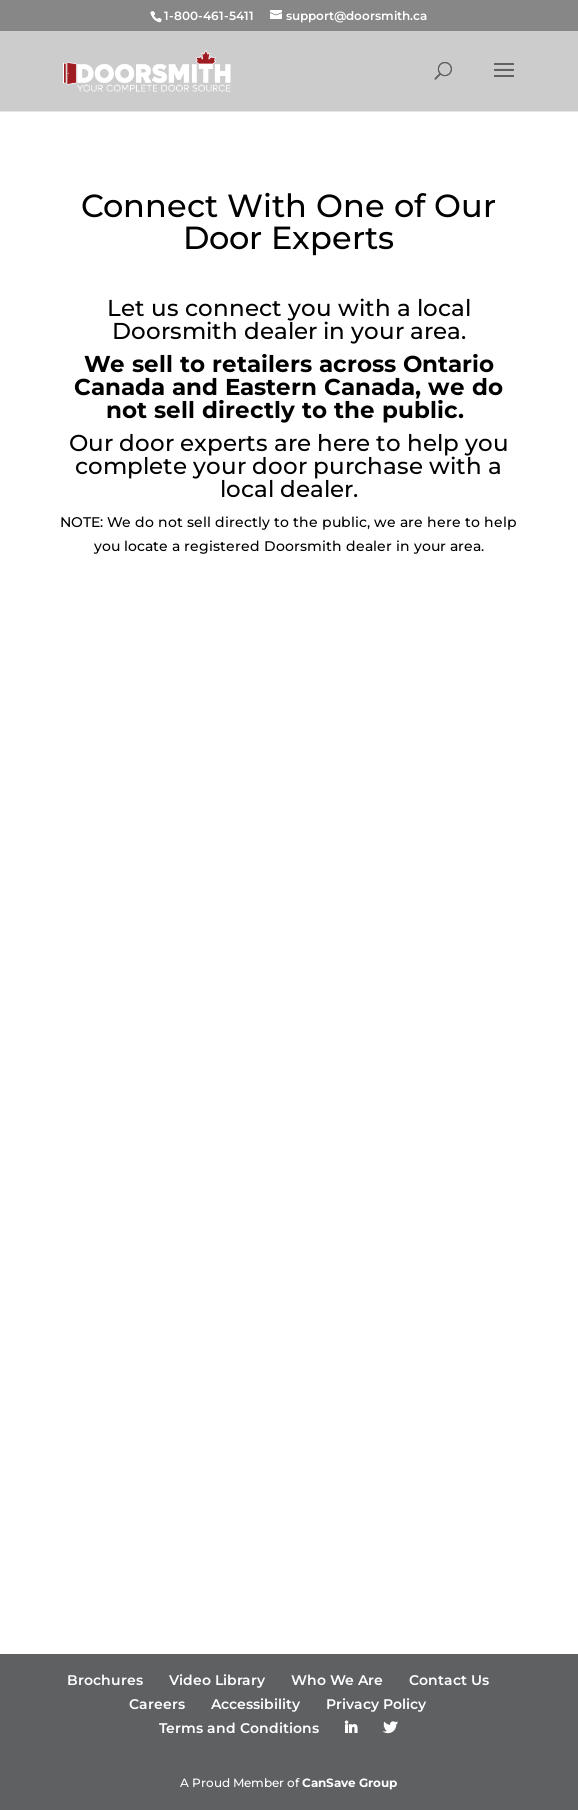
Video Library (217, 1680)
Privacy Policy (376, 1704)
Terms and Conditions (239, 1728)
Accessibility (255, 1704)
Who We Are (337, 1680)
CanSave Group (349, 1782)
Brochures (105, 1680)
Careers (157, 1704)
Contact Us (449, 1680)
